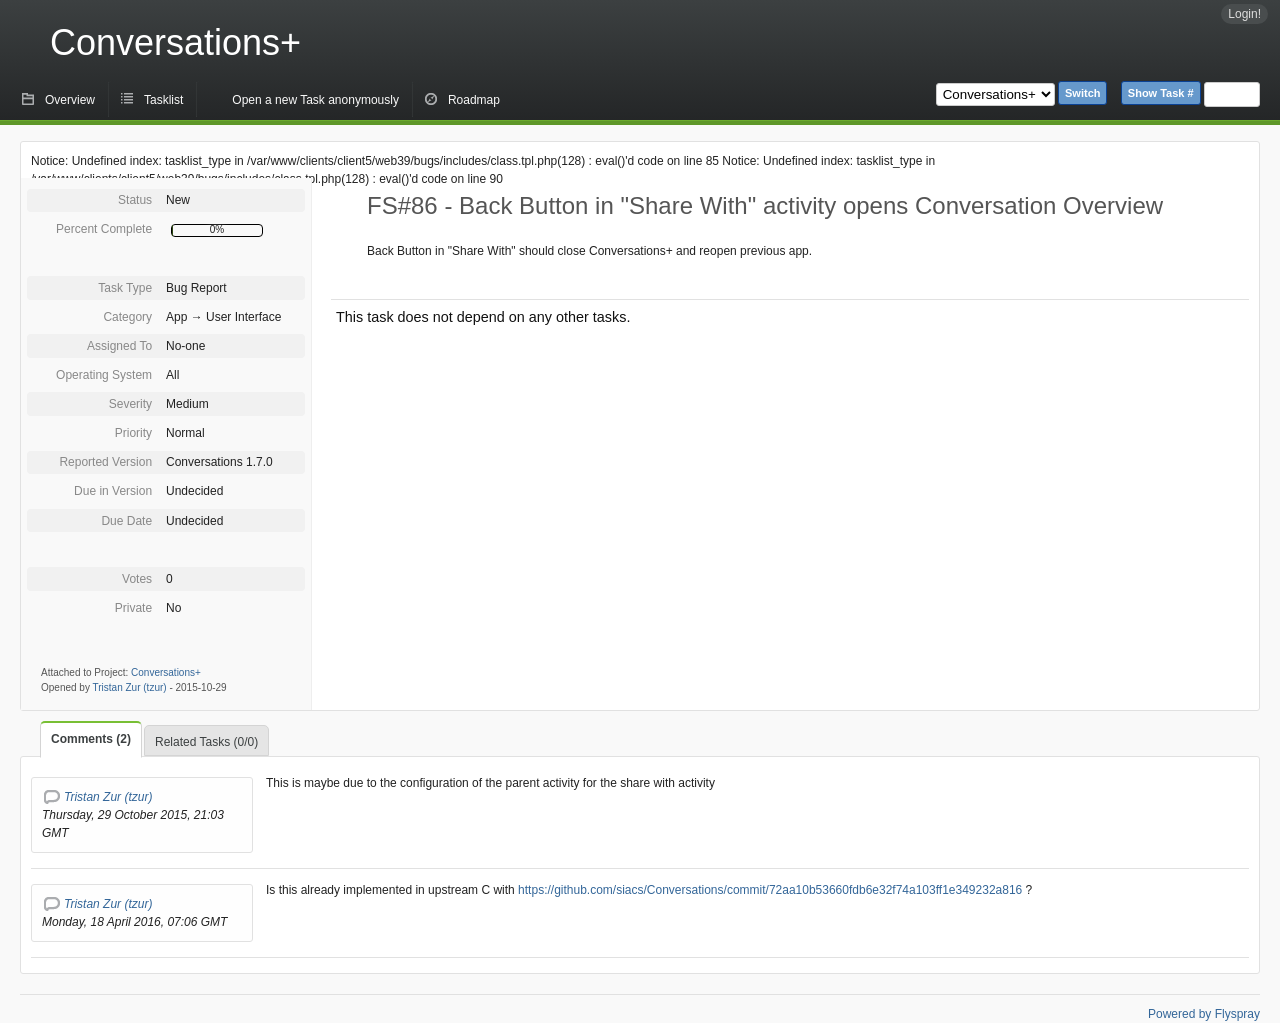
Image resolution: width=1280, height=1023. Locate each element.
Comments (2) (91, 739)
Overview (70, 100)
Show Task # (1161, 93)
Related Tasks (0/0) (206, 742)
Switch (1082, 93)
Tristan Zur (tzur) (130, 687)
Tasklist (163, 100)
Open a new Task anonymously (315, 100)
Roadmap (474, 100)
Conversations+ (175, 42)
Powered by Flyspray (1204, 1014)
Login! (1244, 14)
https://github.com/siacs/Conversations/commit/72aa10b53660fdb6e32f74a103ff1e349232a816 (768, 890)
